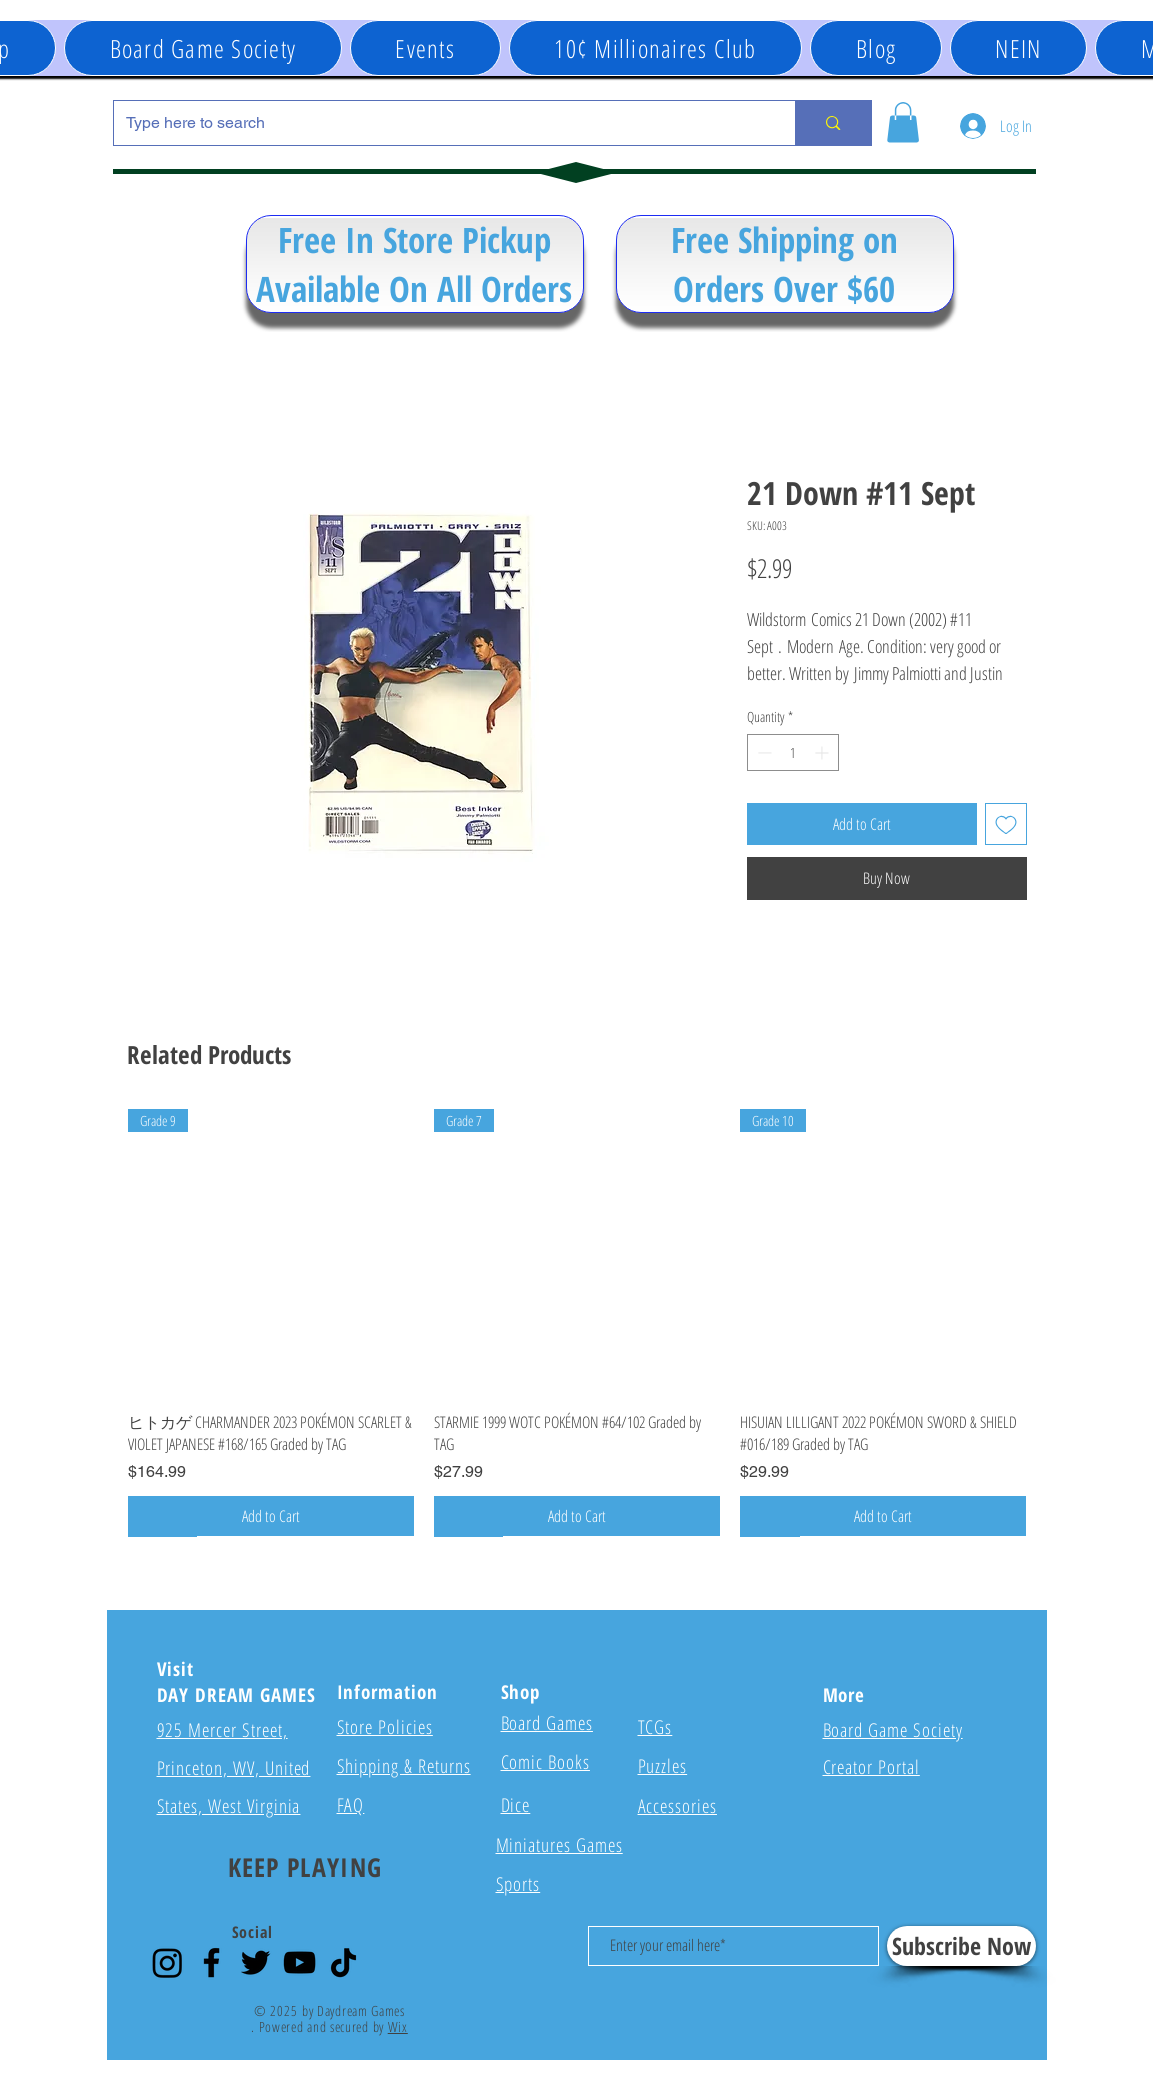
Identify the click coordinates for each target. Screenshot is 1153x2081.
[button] (425, 48)
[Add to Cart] (271, 1516)
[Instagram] (167, 1962)
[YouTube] (299, 1962)
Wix (398, 2026)
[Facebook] (211, 1962)
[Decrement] (762, 752)
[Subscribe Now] (961, 1946)
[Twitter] (255, 1962)
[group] (577, 1322)
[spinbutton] (793, 752)
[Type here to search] (440, 123)
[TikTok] (343, 1962)
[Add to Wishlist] (1006, 824)
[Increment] (823, 752)
